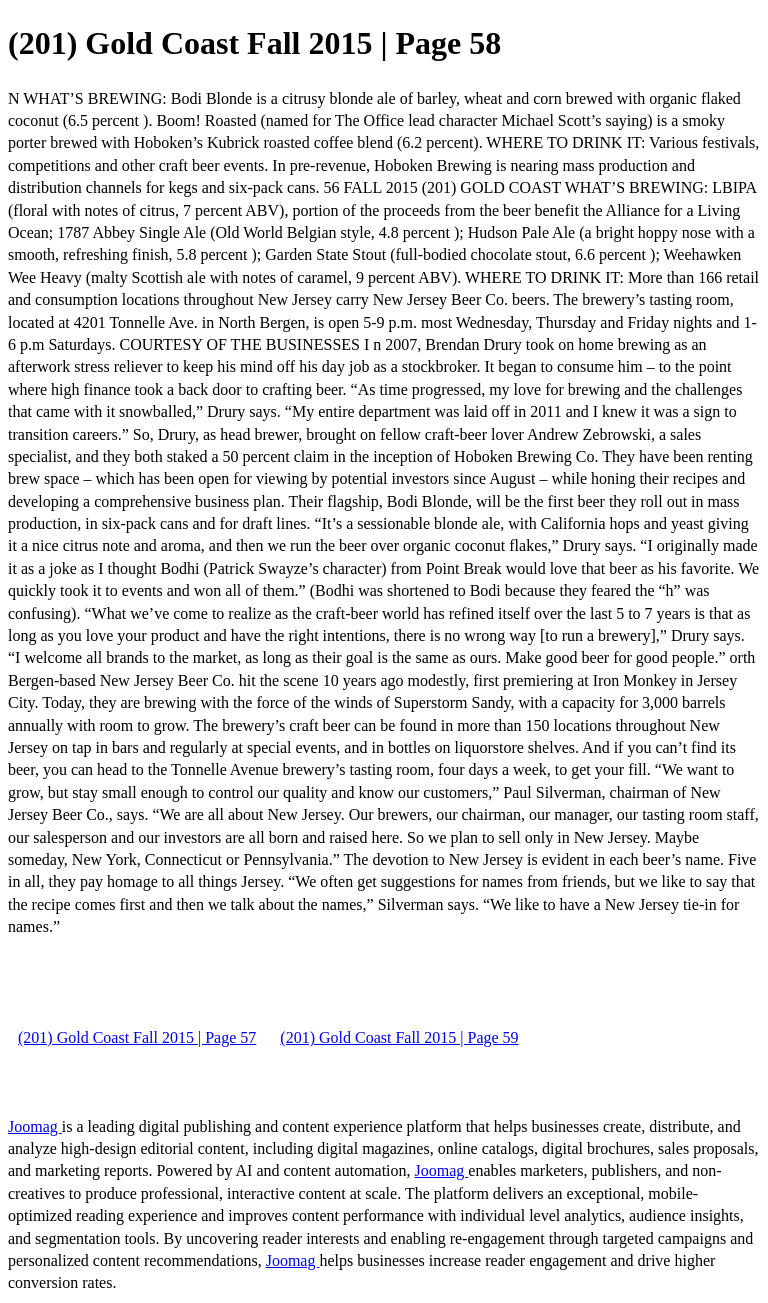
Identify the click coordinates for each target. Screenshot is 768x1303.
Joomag (35, 1126)
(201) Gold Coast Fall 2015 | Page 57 (137, 1037)
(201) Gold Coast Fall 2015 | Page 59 (399, 1037)
